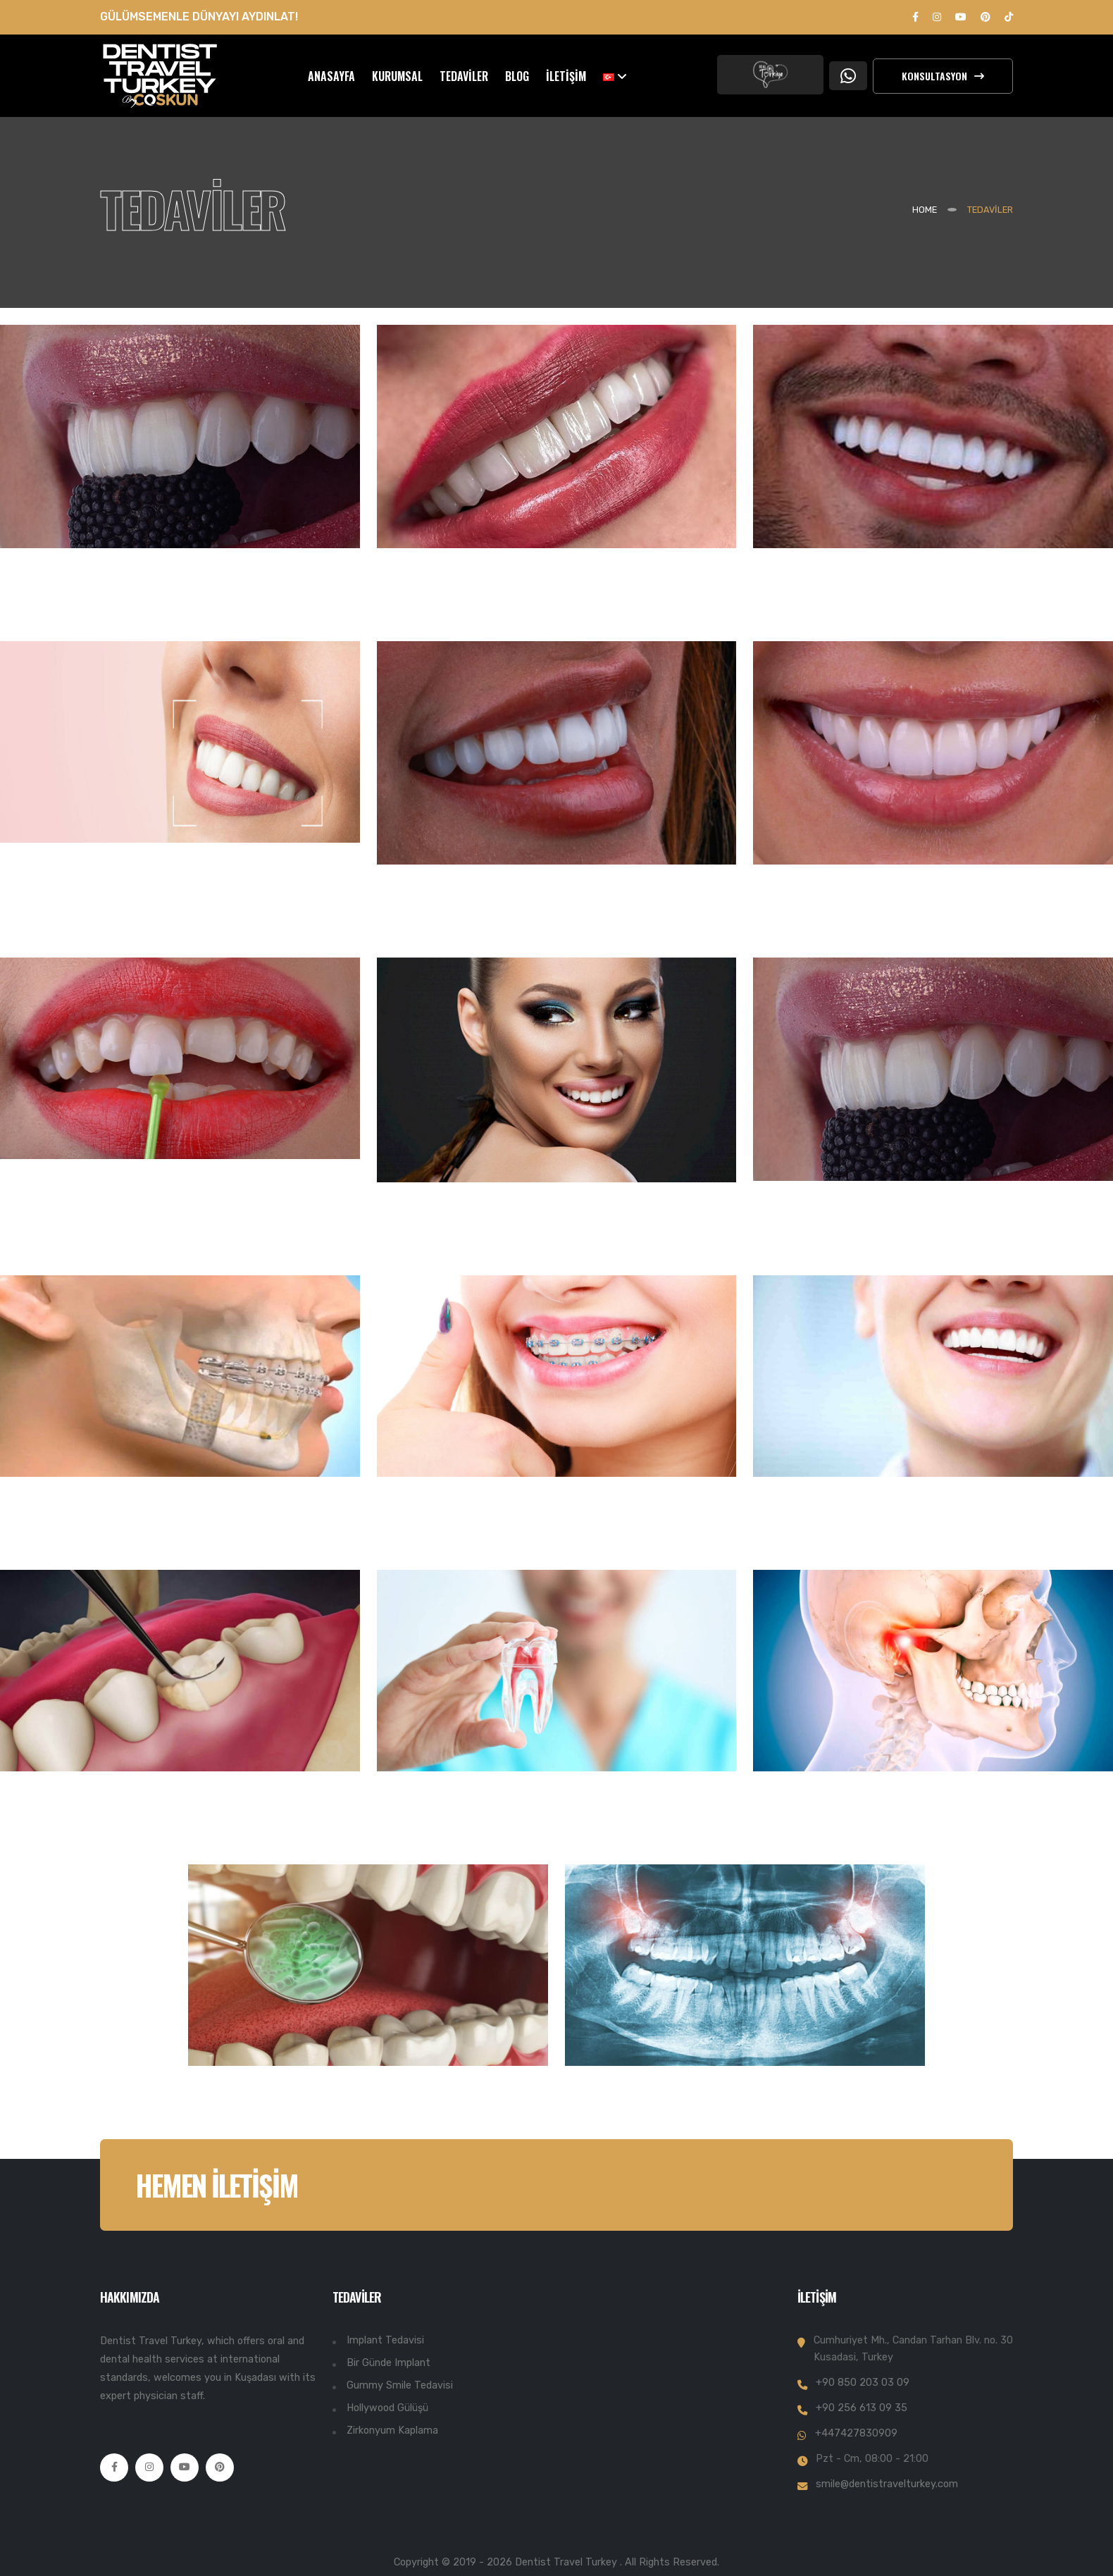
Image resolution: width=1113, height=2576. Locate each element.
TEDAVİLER (464, 76)
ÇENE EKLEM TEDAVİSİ (861, 1833)
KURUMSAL (397, 76)
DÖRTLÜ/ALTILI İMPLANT (876, 609)
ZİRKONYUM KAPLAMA (489, 926)
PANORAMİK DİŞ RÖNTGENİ (701, 2127)
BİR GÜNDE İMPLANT (480, 609)
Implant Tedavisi (385, 2340)
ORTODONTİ (436, 1538)
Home (924, 209)
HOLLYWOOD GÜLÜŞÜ (483, 1243)
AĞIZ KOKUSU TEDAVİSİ (304, 2127)
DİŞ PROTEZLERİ (833, 1242)
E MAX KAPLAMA (83, 1220)
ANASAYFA (331, 76)
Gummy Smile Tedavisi (400, 2385)
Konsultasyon (943, 75)
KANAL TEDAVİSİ (458, 1833)
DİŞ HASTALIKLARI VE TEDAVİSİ (155, 1833)
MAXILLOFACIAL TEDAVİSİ (127, 1538)
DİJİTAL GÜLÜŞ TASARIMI (124, 904)
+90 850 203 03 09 (862, 2383)
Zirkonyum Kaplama (392, 2430)
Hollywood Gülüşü (387, 2408)
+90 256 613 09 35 (861, 2408)
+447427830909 (856, 2433)
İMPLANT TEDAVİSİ (93, 609)
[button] (615, 76)
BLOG (517, 76)
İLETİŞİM (566, 76)
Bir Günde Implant (388, 2363)
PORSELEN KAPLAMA (856, 926)
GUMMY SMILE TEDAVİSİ (874, 1538)
